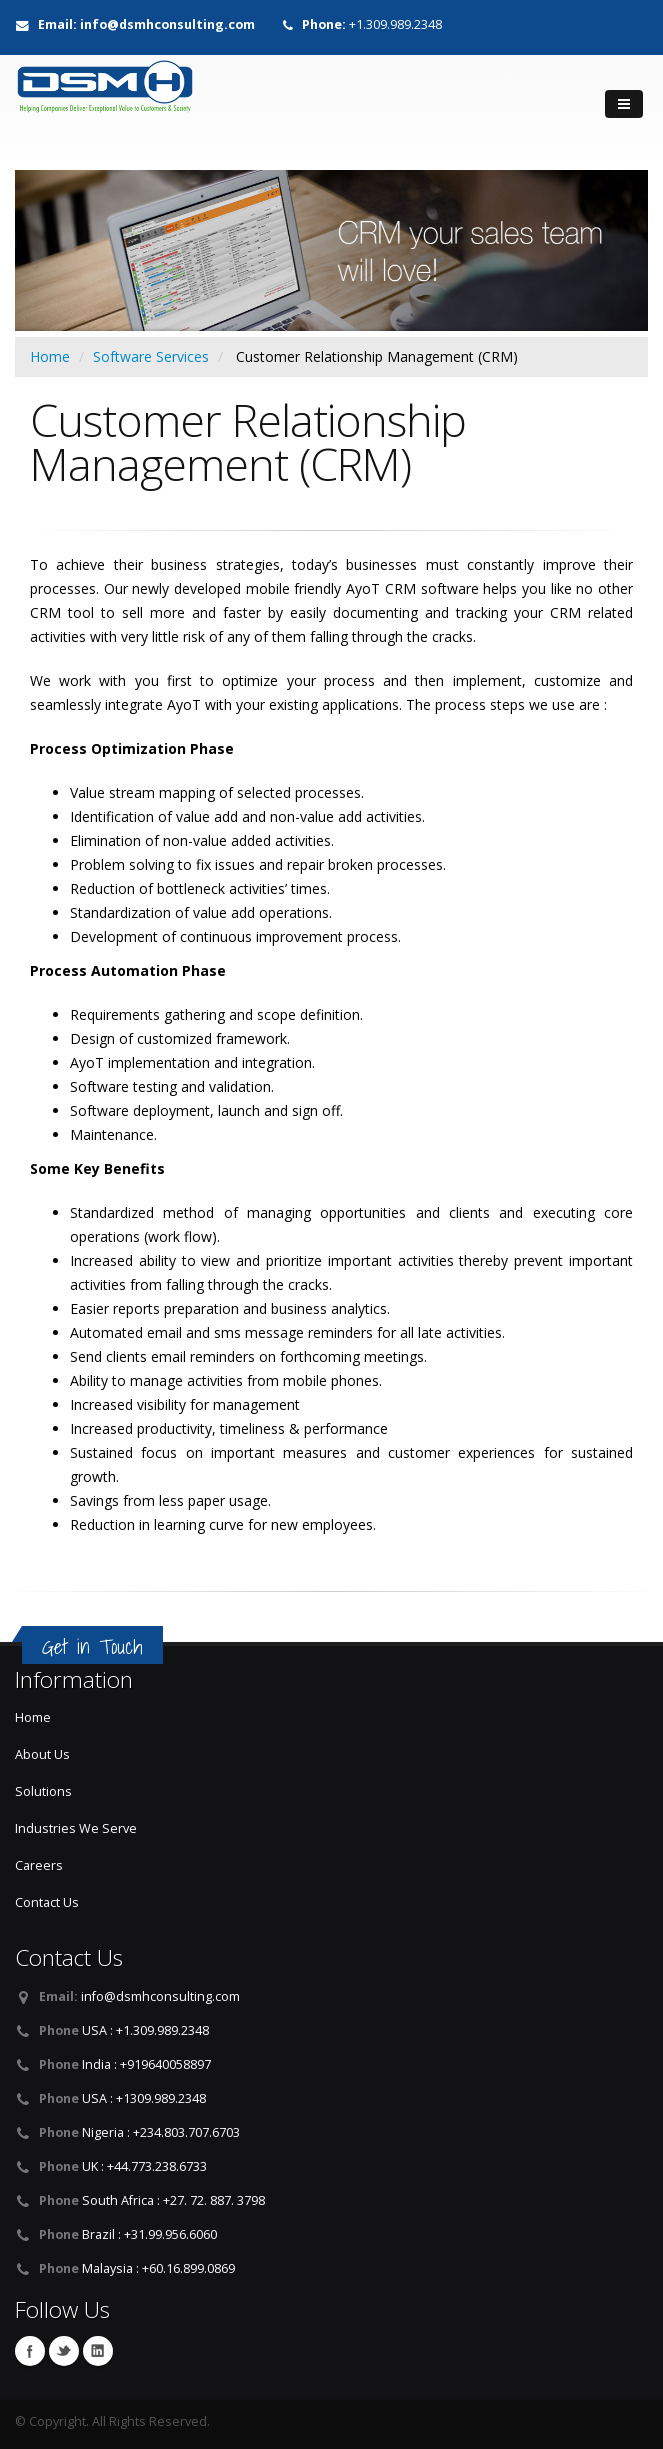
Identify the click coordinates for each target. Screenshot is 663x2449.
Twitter (64, 2351)
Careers (39, 1865)
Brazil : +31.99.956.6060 (149, 2234)
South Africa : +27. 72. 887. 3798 (173, 2200)
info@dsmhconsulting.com (160, 1996)
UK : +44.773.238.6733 (144, 2166)
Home (50, 356)
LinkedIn (98, 2351)
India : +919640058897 (146, 2064)
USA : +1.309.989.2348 (145, 2030)
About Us (42, 1754)
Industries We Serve (76, 1828)
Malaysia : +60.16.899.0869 (158, 2268)
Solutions (43, 1791)
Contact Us (47, 1902)
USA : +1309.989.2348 (144, 2098)
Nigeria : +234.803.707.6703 (161, 2132)
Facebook (30, 2351)
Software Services (151, 356)
